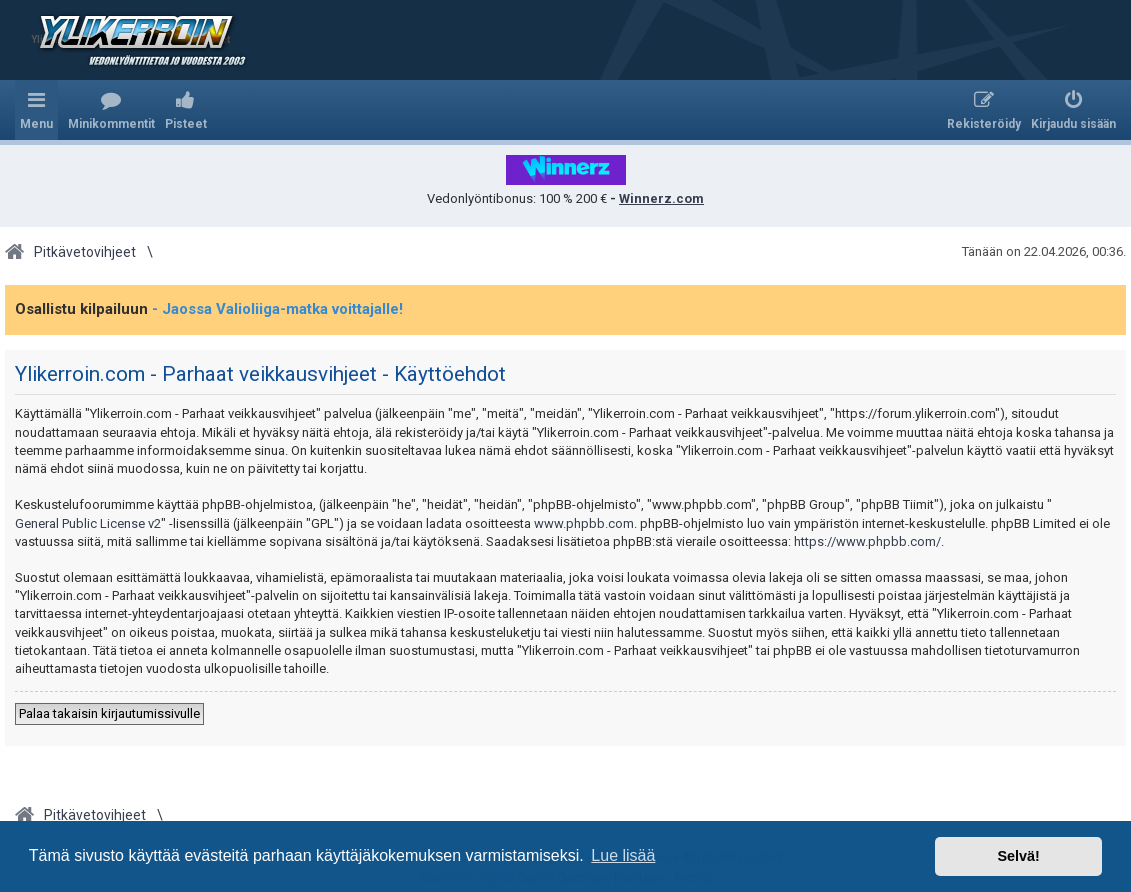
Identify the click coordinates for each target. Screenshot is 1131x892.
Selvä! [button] (1018, 856)
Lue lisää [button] (623, 855)
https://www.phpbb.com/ (867, 541)
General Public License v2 (88, 523)
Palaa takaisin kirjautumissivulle (109, 713)
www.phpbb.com (584, 523)
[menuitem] (111, 110)
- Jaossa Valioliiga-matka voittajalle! (277, 309)
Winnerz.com (661, 198)
